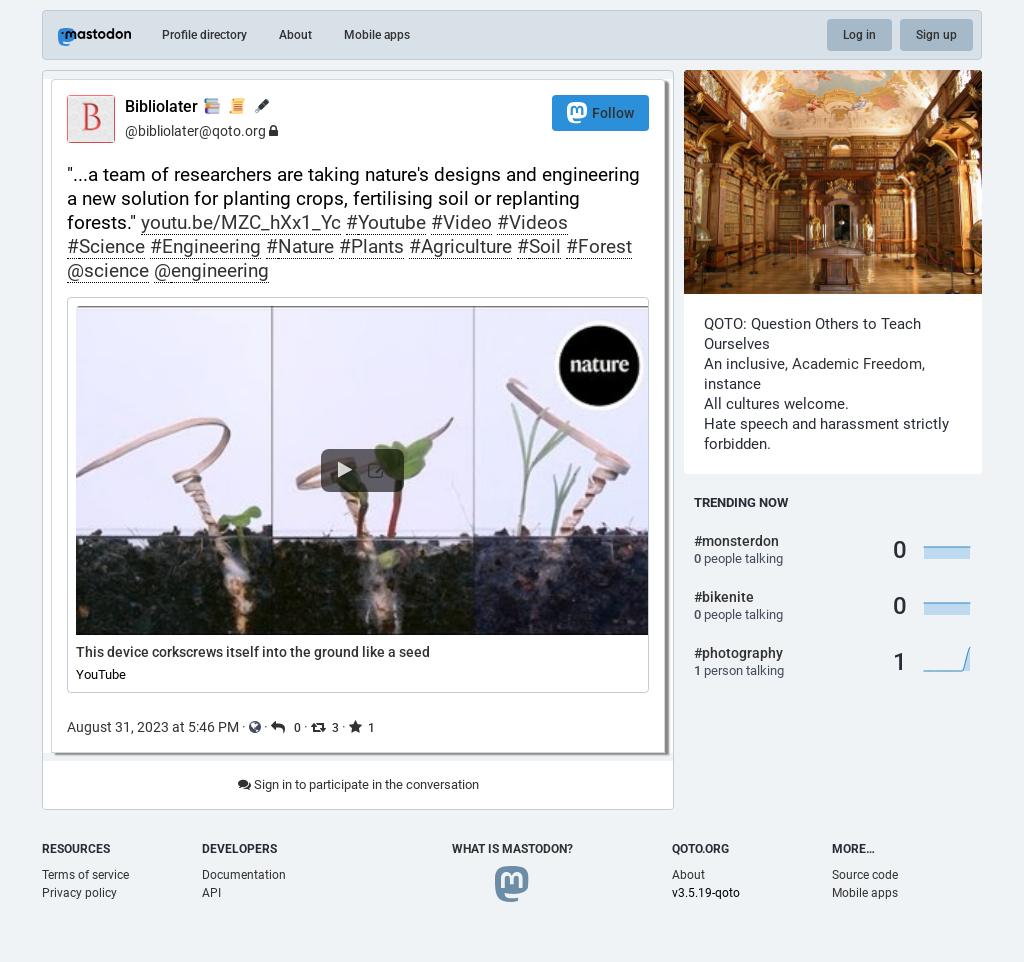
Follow (600, 112)
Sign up (936, 35)
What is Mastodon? (512, 849)
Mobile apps (377, 35)
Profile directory (204, 35)
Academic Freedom (857, 364)
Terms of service (85, 875)
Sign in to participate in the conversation (358, 784)
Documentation (244, 875)
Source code (865, 875)
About (295, 35)
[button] (358, 495)
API (211, 893)
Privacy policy (79, 893)
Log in (859, 35)
